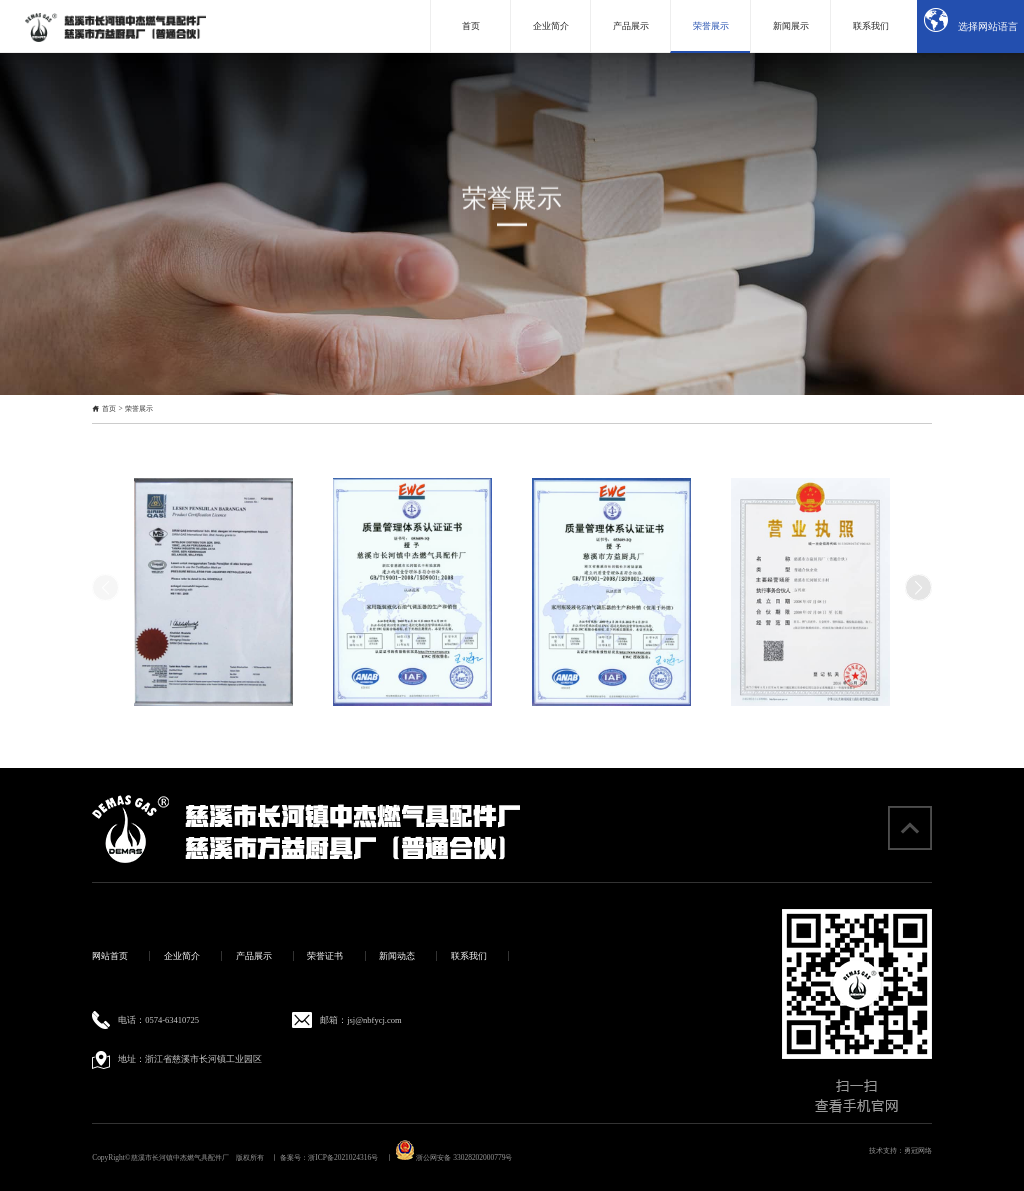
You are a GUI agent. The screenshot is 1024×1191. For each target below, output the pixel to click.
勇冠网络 (918, 1150)
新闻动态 (397, 956)
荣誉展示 (139, 408)
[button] (918, 587)
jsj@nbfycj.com (374, 1020)
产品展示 (254, 956)
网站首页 (110, 956)
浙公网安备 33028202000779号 (454, 1157)
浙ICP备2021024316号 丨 (350, 1157)
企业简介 (182, 956)
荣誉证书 (325, 956)
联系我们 (469, 956)
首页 (109, 408)
